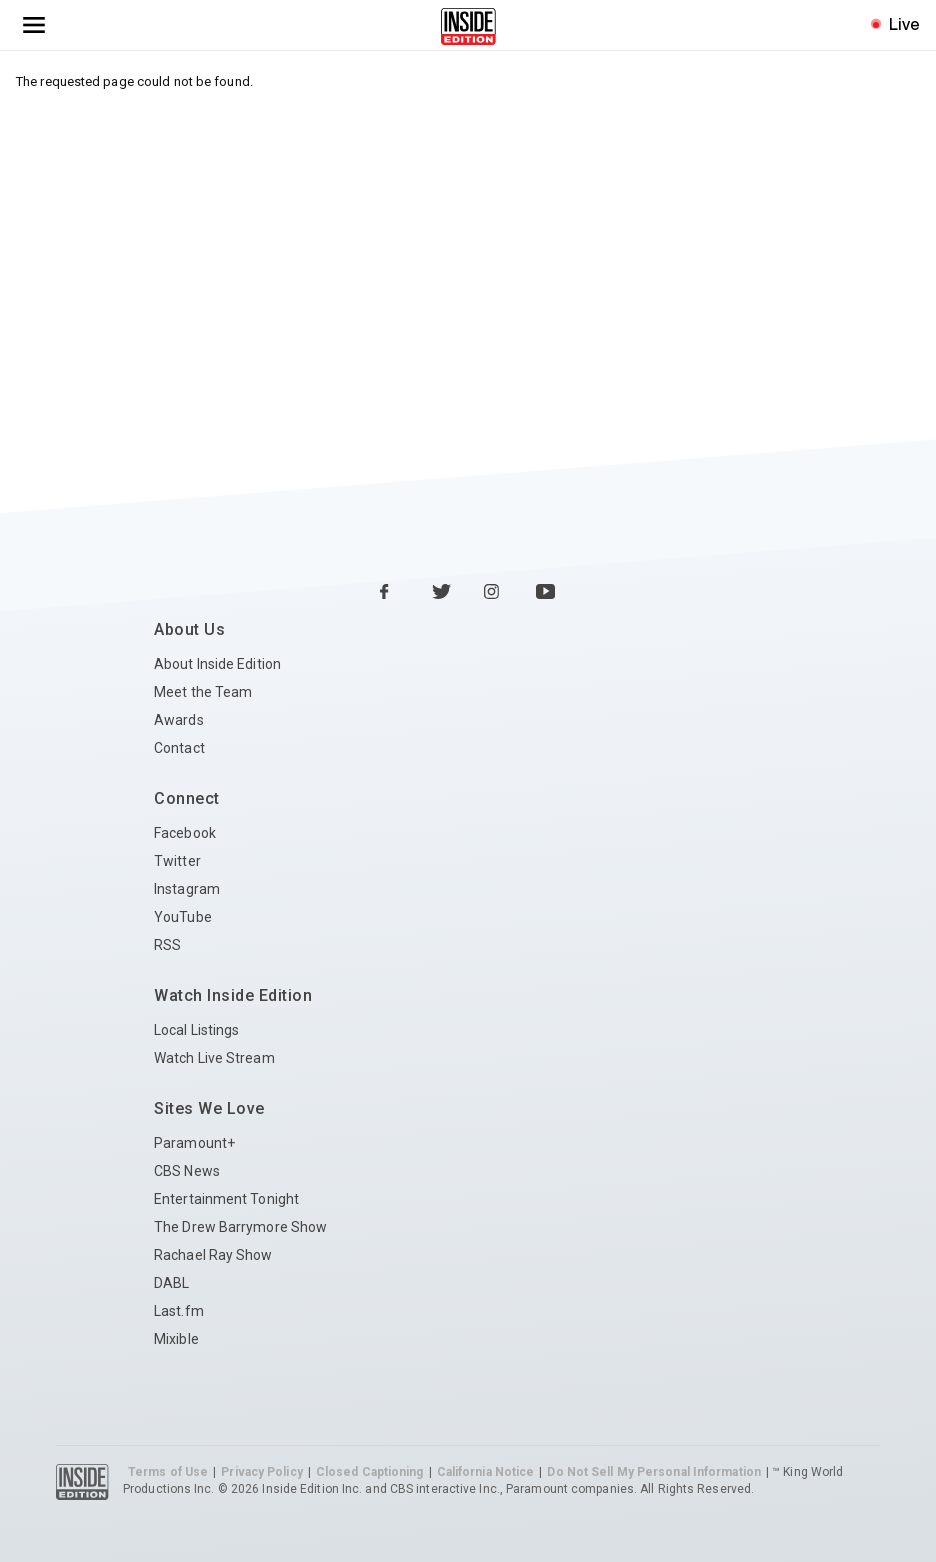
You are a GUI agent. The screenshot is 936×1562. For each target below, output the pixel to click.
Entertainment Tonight (226, 1199)
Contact (179, 748)
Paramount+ (194, 1143)
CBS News (187, 1171)
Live (904, 24)
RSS (167, 945)
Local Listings (196, 1030)
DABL (171, 1283)
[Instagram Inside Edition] (494, 593)
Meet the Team (203, 692)
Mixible (176, 1339)
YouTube (183, 917)
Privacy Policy (261, 1472)
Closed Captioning (370, 1472)
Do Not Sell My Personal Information (654, 1472)
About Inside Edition (217, 664)
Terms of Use (168, 1472)
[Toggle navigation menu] (34, 25)
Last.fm (179, 1311)
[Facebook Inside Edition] (390, 593)
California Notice (486, 1472)
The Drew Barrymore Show (240, 1227)
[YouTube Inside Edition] (546, 593)
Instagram (187, 889)
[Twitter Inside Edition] (442, 593)
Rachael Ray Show (213, 1255)
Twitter (177, 861)
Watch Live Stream (214, 1058)
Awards (179, 720)
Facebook (185, 833)
